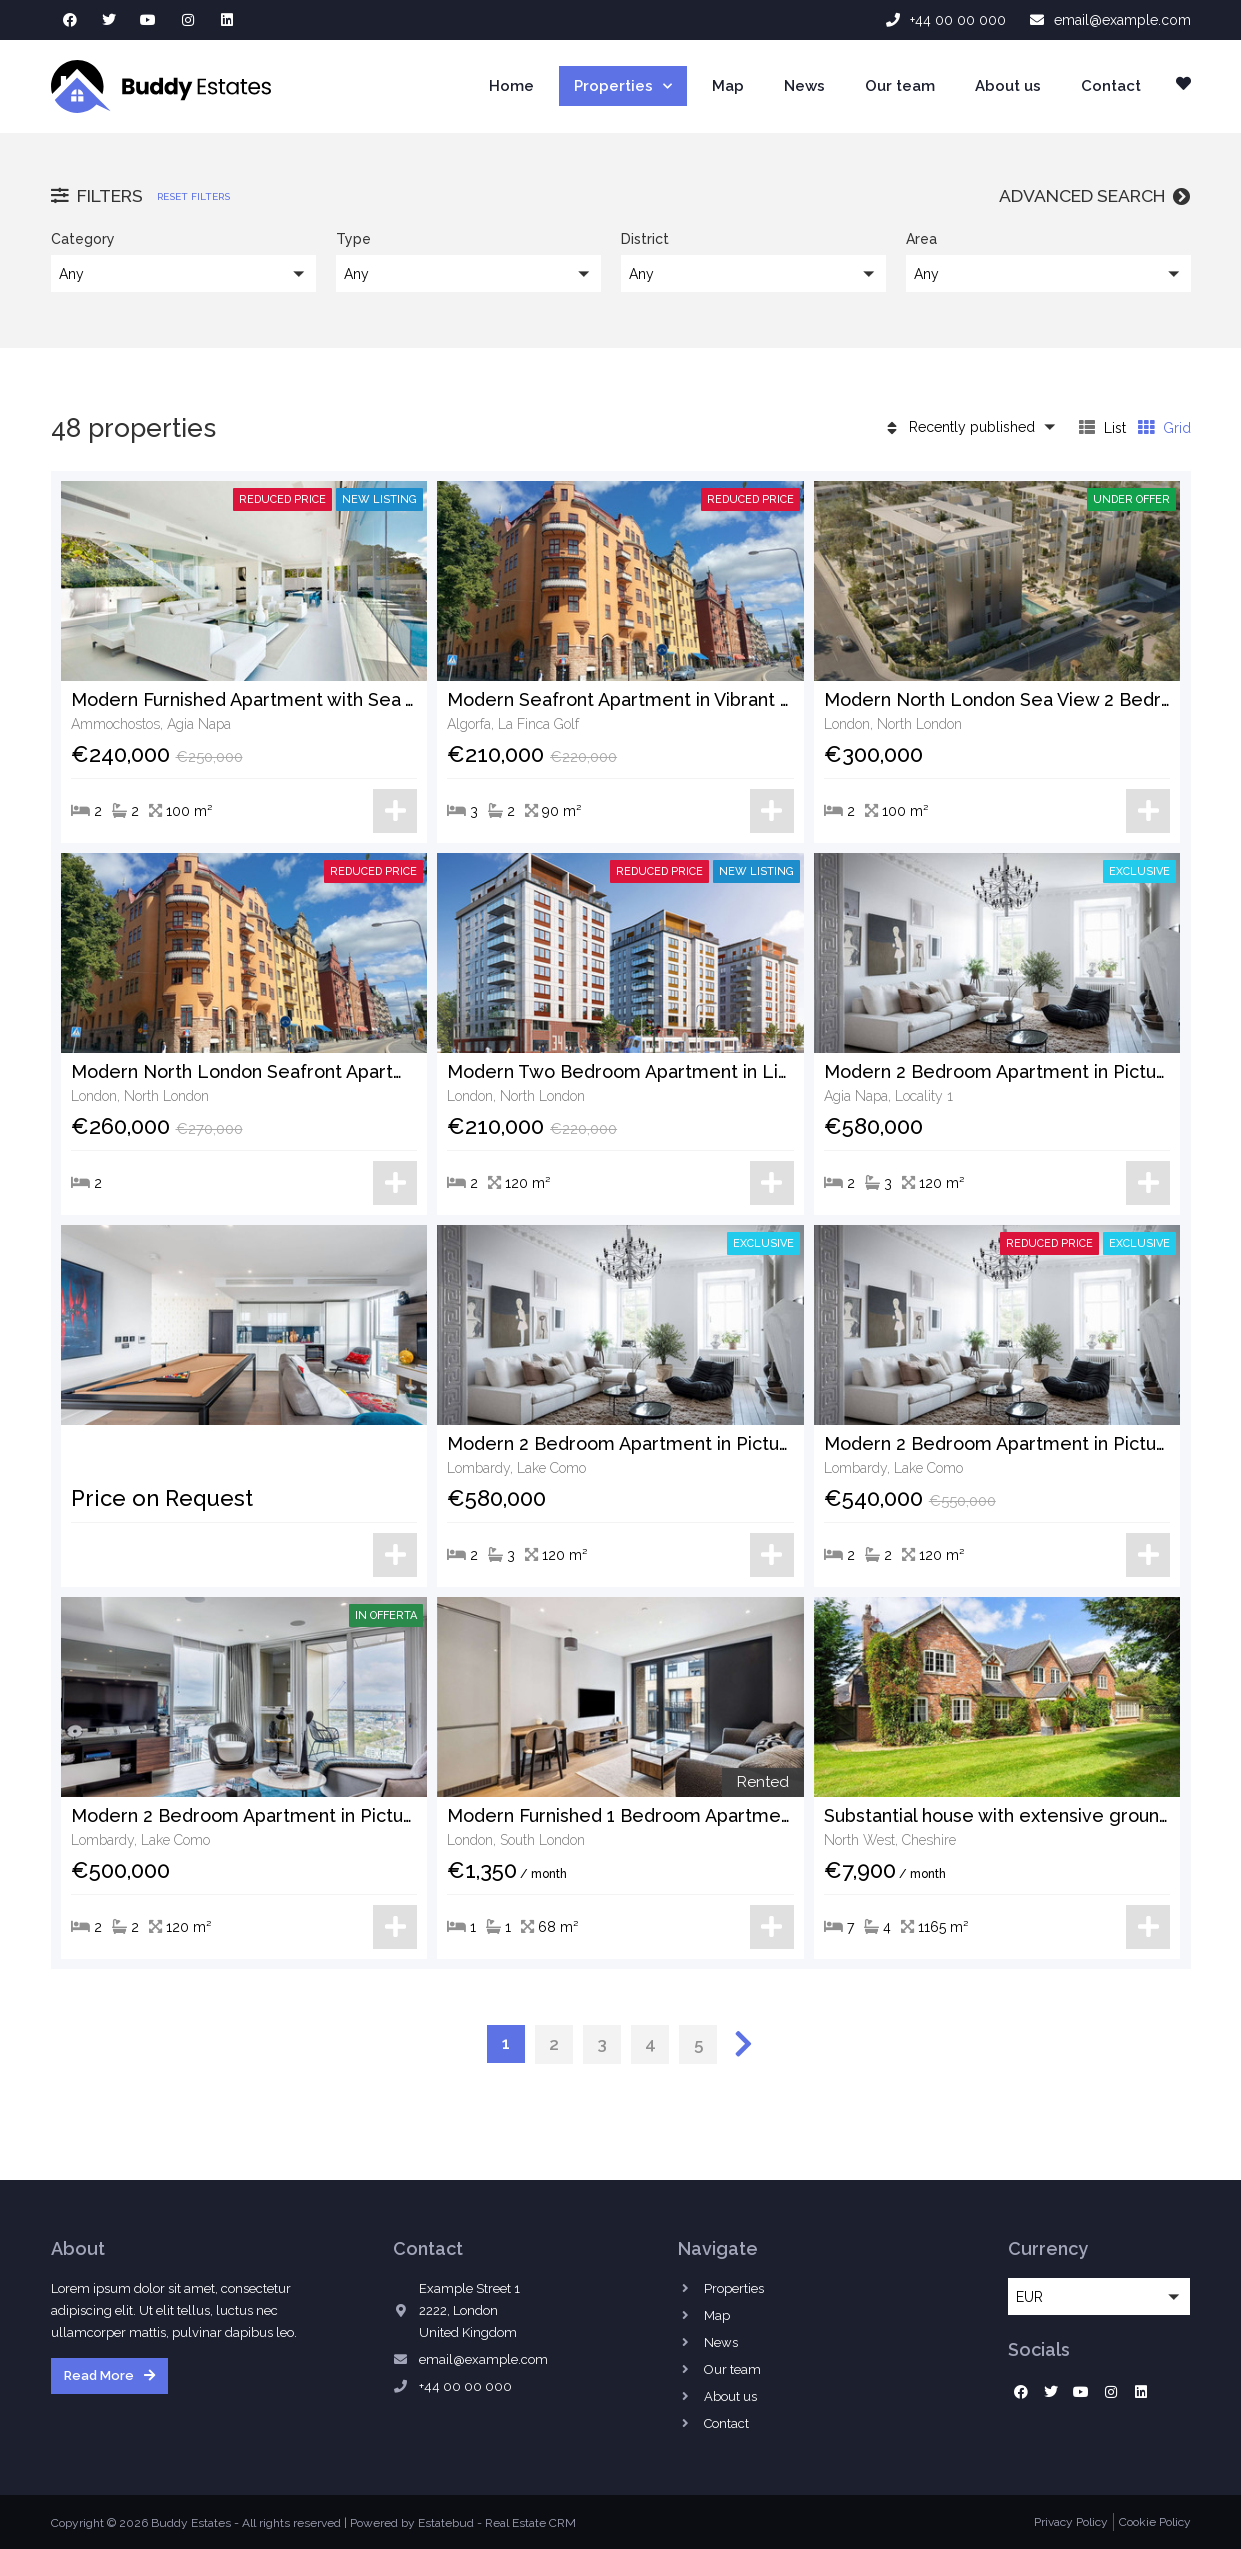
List (1102, 427)
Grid (1164, 427)
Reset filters (193, 196)
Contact (1111, 86)
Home (511, 86)
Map (728, 86)
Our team (900, 86)
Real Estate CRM (530, 2523)
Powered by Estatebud (412, 2523)
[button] (183, 273)
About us (1008, 86)
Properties (623, 86)
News (804, 86)
